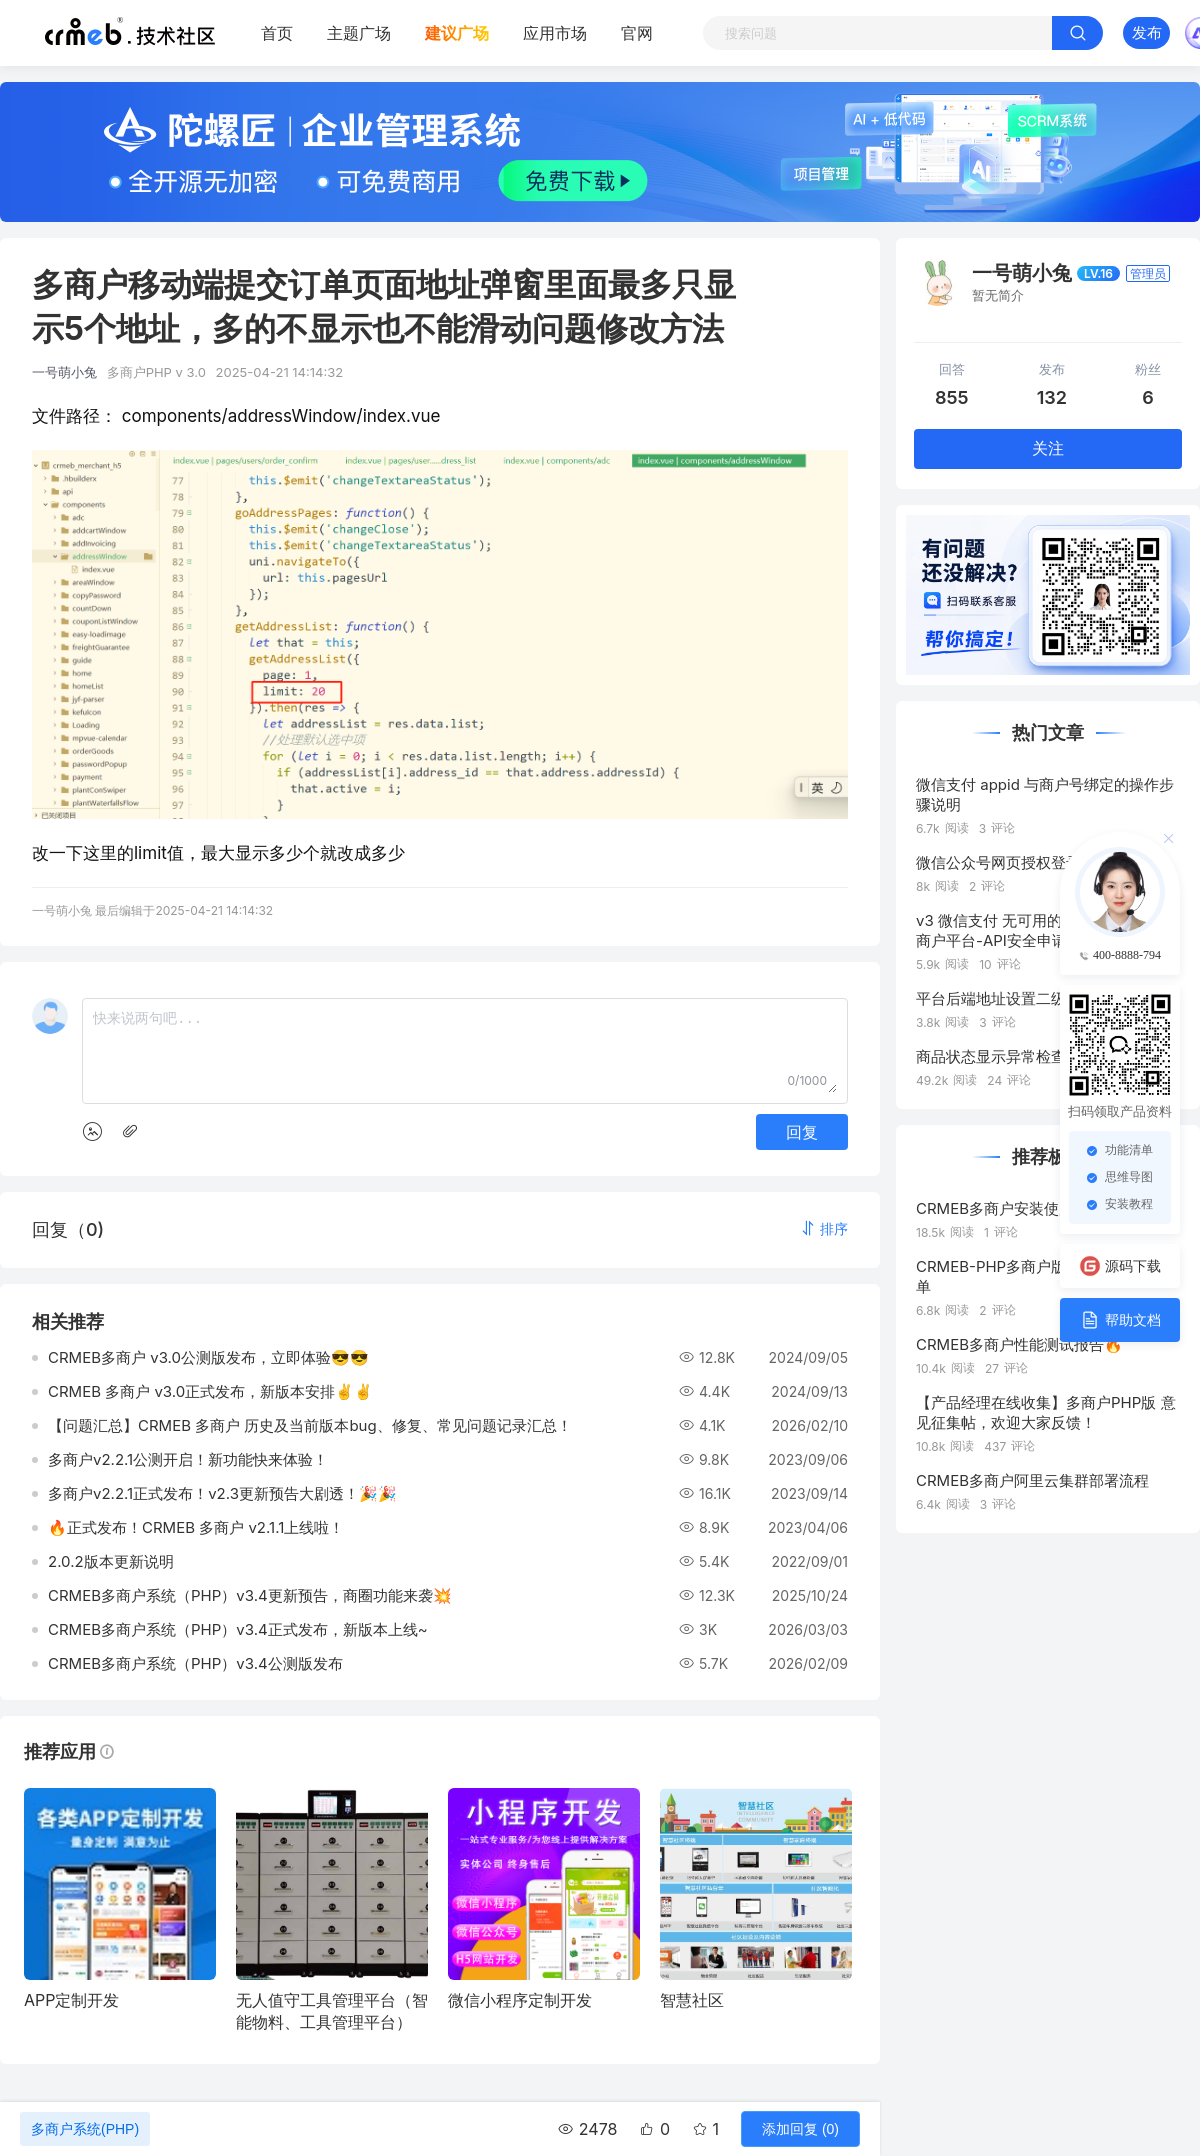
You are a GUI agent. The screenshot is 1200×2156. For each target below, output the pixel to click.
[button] (824, 1228)
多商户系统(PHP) (85, 2129)
